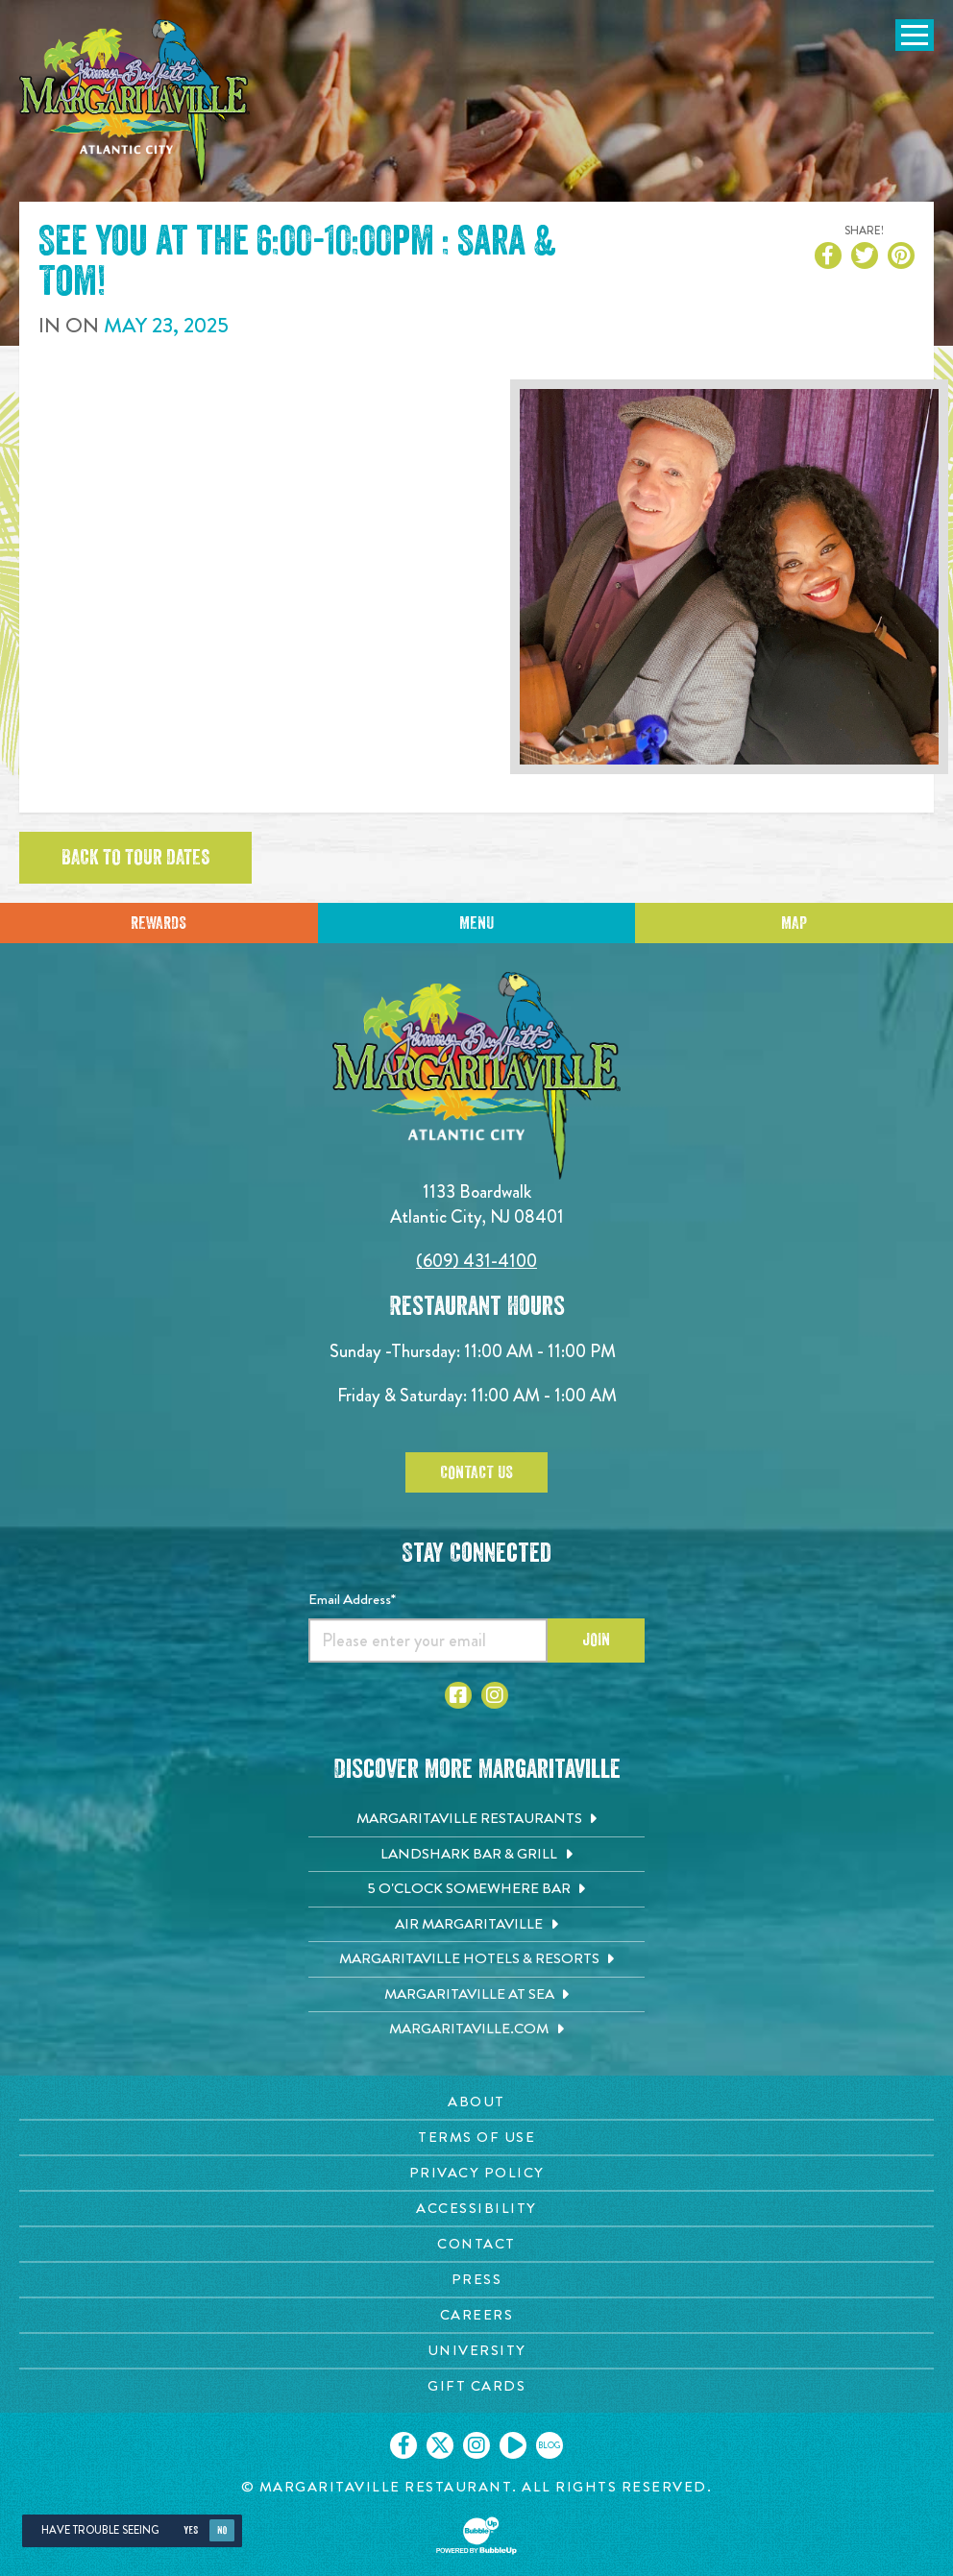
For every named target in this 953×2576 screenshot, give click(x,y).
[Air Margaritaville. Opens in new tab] (476, 1925)
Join (596, 1639)
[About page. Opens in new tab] (476, 2102)
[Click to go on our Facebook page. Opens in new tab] (403, 2445)
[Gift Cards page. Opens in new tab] (476, 2386)
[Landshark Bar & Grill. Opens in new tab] (476, 1854)
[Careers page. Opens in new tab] (476, 2315)
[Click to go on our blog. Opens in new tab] (549, 2445)
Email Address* (352, 1599)
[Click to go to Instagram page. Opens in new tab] (494, 1695)
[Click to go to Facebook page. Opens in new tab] (458, 1695)
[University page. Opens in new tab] (476, 2351)
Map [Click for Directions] (794, 923)
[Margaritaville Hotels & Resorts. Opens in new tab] (476, 1959)
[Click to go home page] (134, 102)
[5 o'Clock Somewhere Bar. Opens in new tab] (476, 1889)
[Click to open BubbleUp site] (476, 2536)
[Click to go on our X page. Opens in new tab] (440, 2445)
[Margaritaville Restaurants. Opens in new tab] (476, 1819)
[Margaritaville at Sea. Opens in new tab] (476, 1995)
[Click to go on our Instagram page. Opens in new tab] (476, 2445)
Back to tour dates (135, 857)
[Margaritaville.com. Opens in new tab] (476, 2029)
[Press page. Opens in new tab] (476, 2280)
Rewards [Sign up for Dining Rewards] (158, 923)
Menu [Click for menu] (476, 923)
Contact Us (476, 1472)
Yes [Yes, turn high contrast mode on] (190, 2530)
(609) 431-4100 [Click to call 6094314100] (476, 1261)
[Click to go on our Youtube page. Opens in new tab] (513, 2445)
